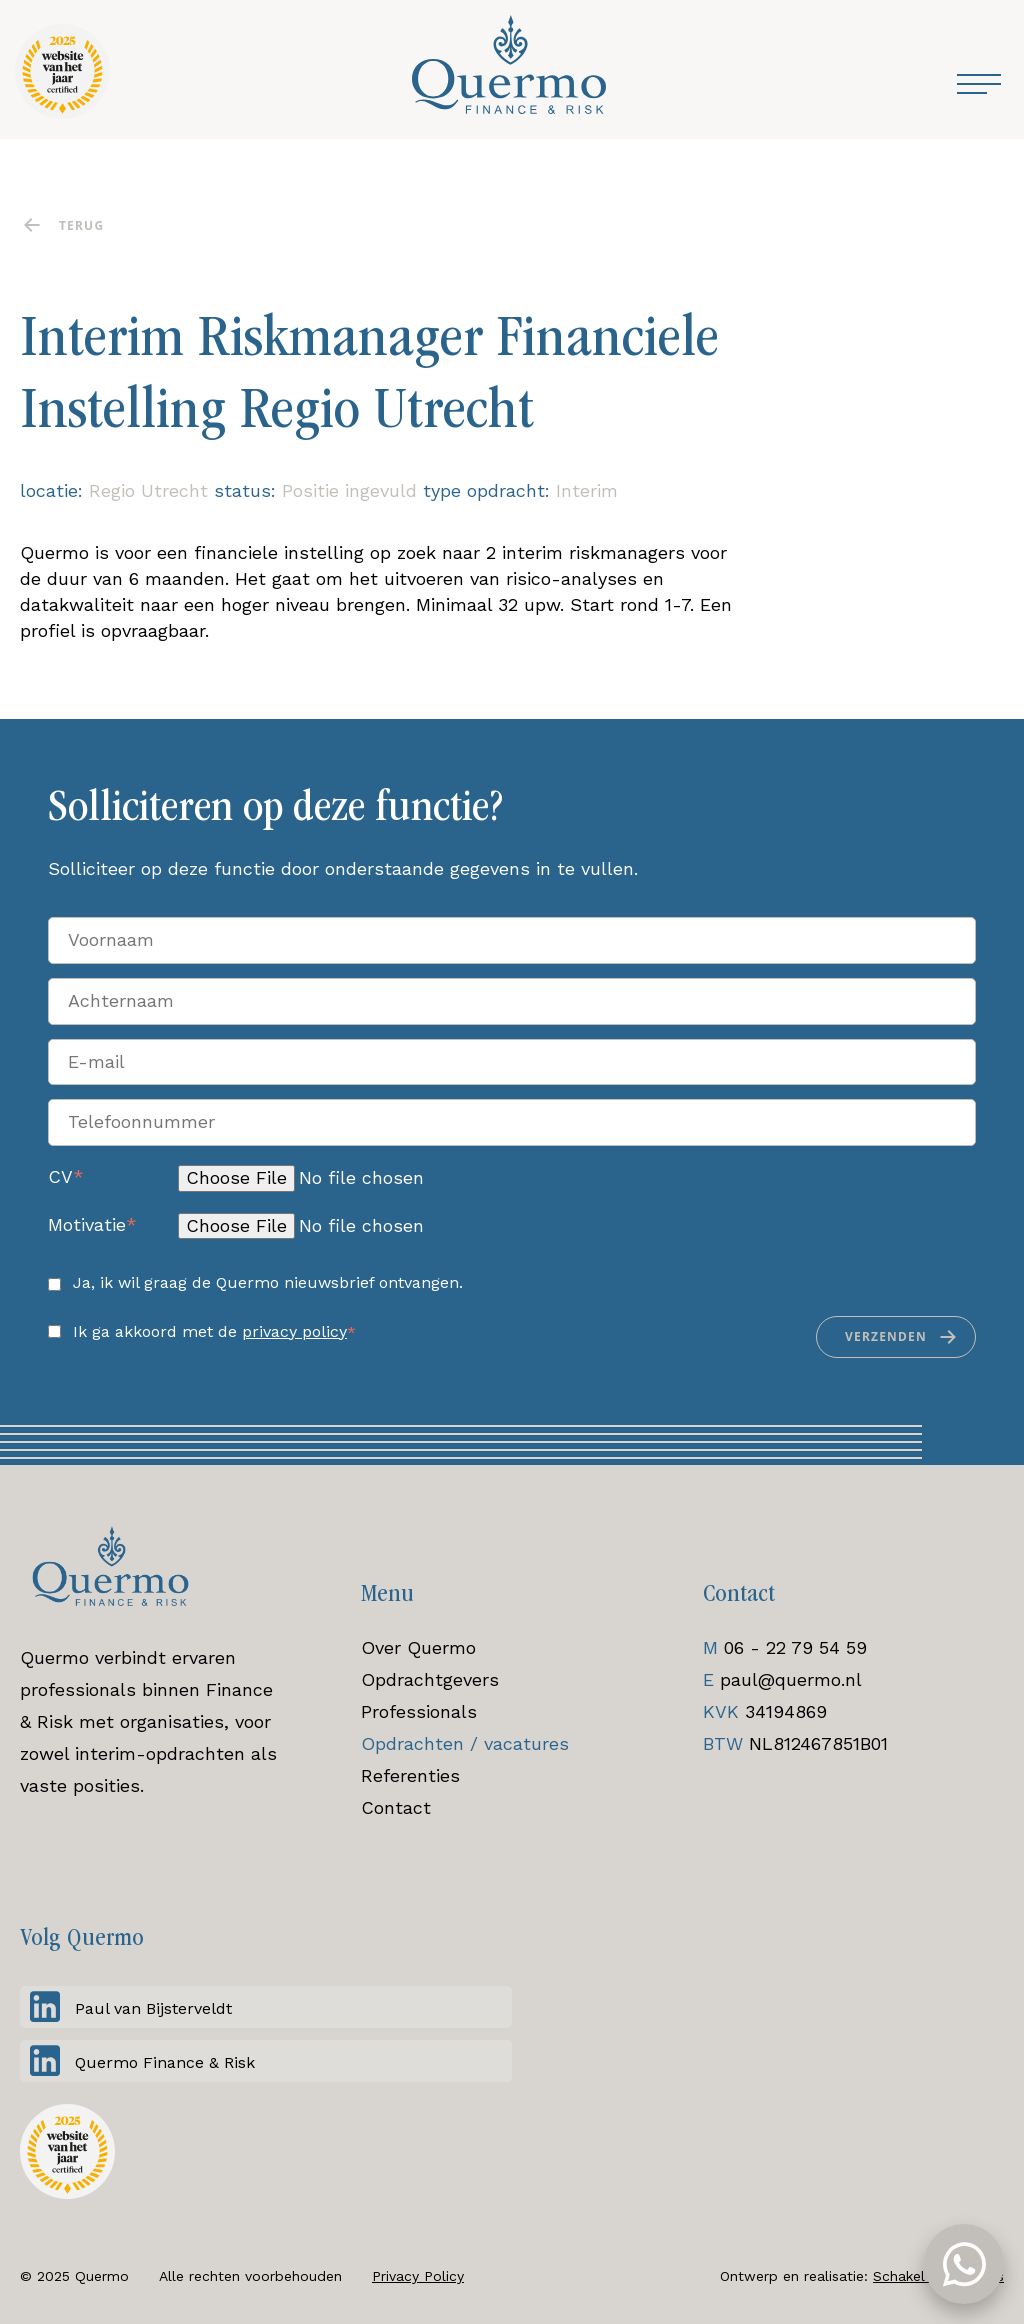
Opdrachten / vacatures (465, 1743)
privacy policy (294, 1331)
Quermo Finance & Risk (165, 2062)
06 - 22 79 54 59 (795, 1647)
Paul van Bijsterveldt (153, 2008)
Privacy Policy (418, 2276)
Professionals (419, 1711)
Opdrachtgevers (430, 1679)
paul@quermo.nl (791, 1679)
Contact (396, 1807)
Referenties (410, 1775)
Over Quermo (418, 1647)
